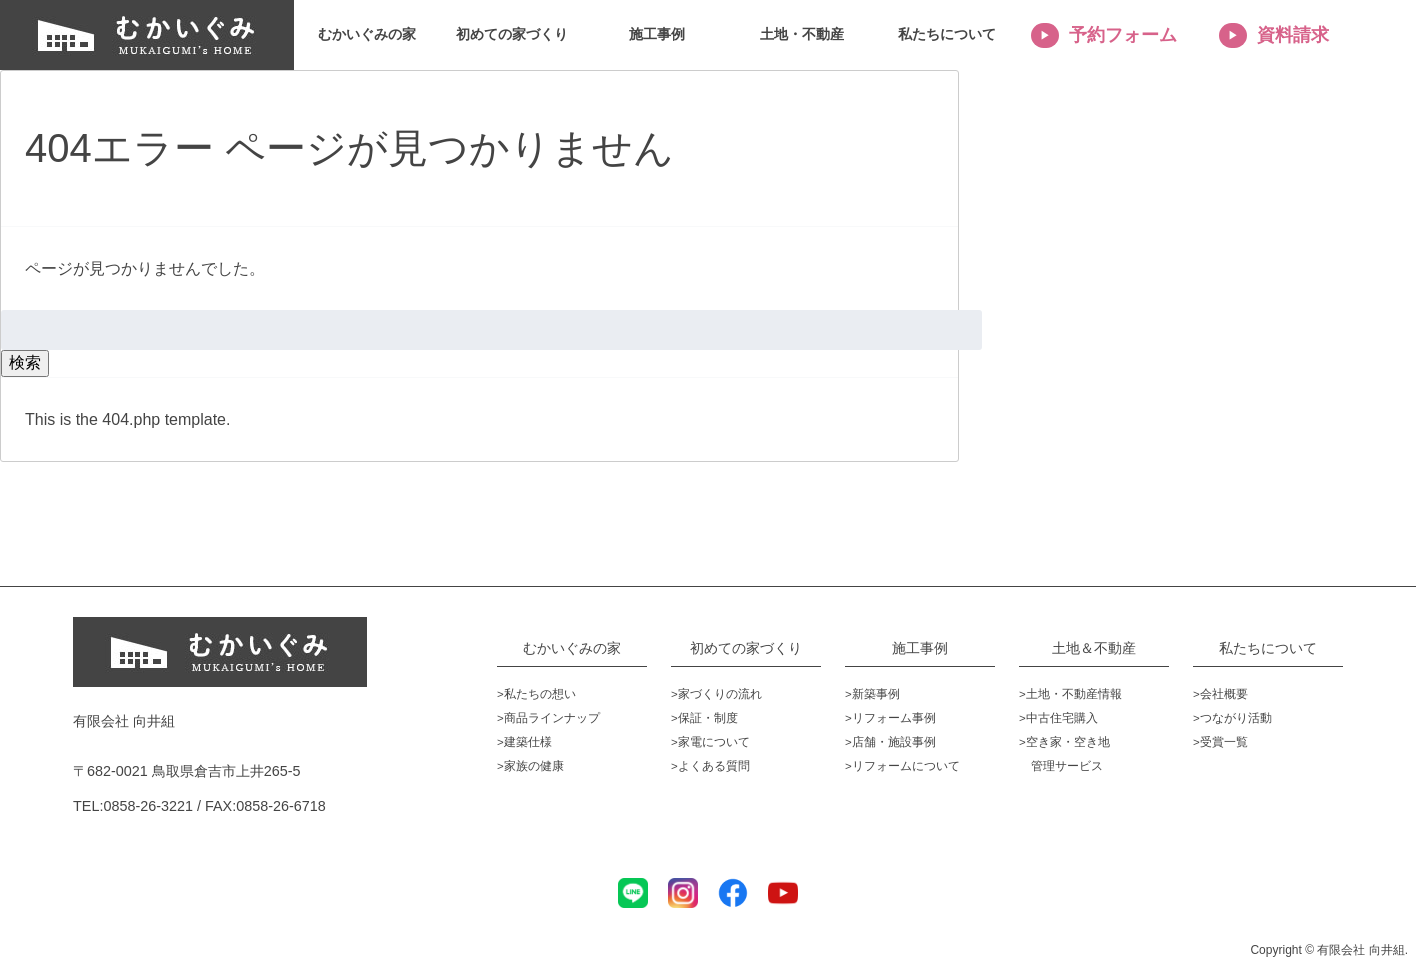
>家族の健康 (530, 766)
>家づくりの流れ (716, 694)
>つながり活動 (1232, 718)
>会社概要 (1220, 694)
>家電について (710, 742)
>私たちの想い (536, 694)
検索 (25, 362)
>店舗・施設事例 (890, 742)
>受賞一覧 (1220, 742)
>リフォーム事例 (890, 718)
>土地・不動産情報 (1070, 694)
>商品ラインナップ (548, 718)
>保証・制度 (704, 718)
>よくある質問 (710, 766)
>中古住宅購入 (1058, 718)
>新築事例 (872, 694)
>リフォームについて (902, 766)
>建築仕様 (524, 742)
